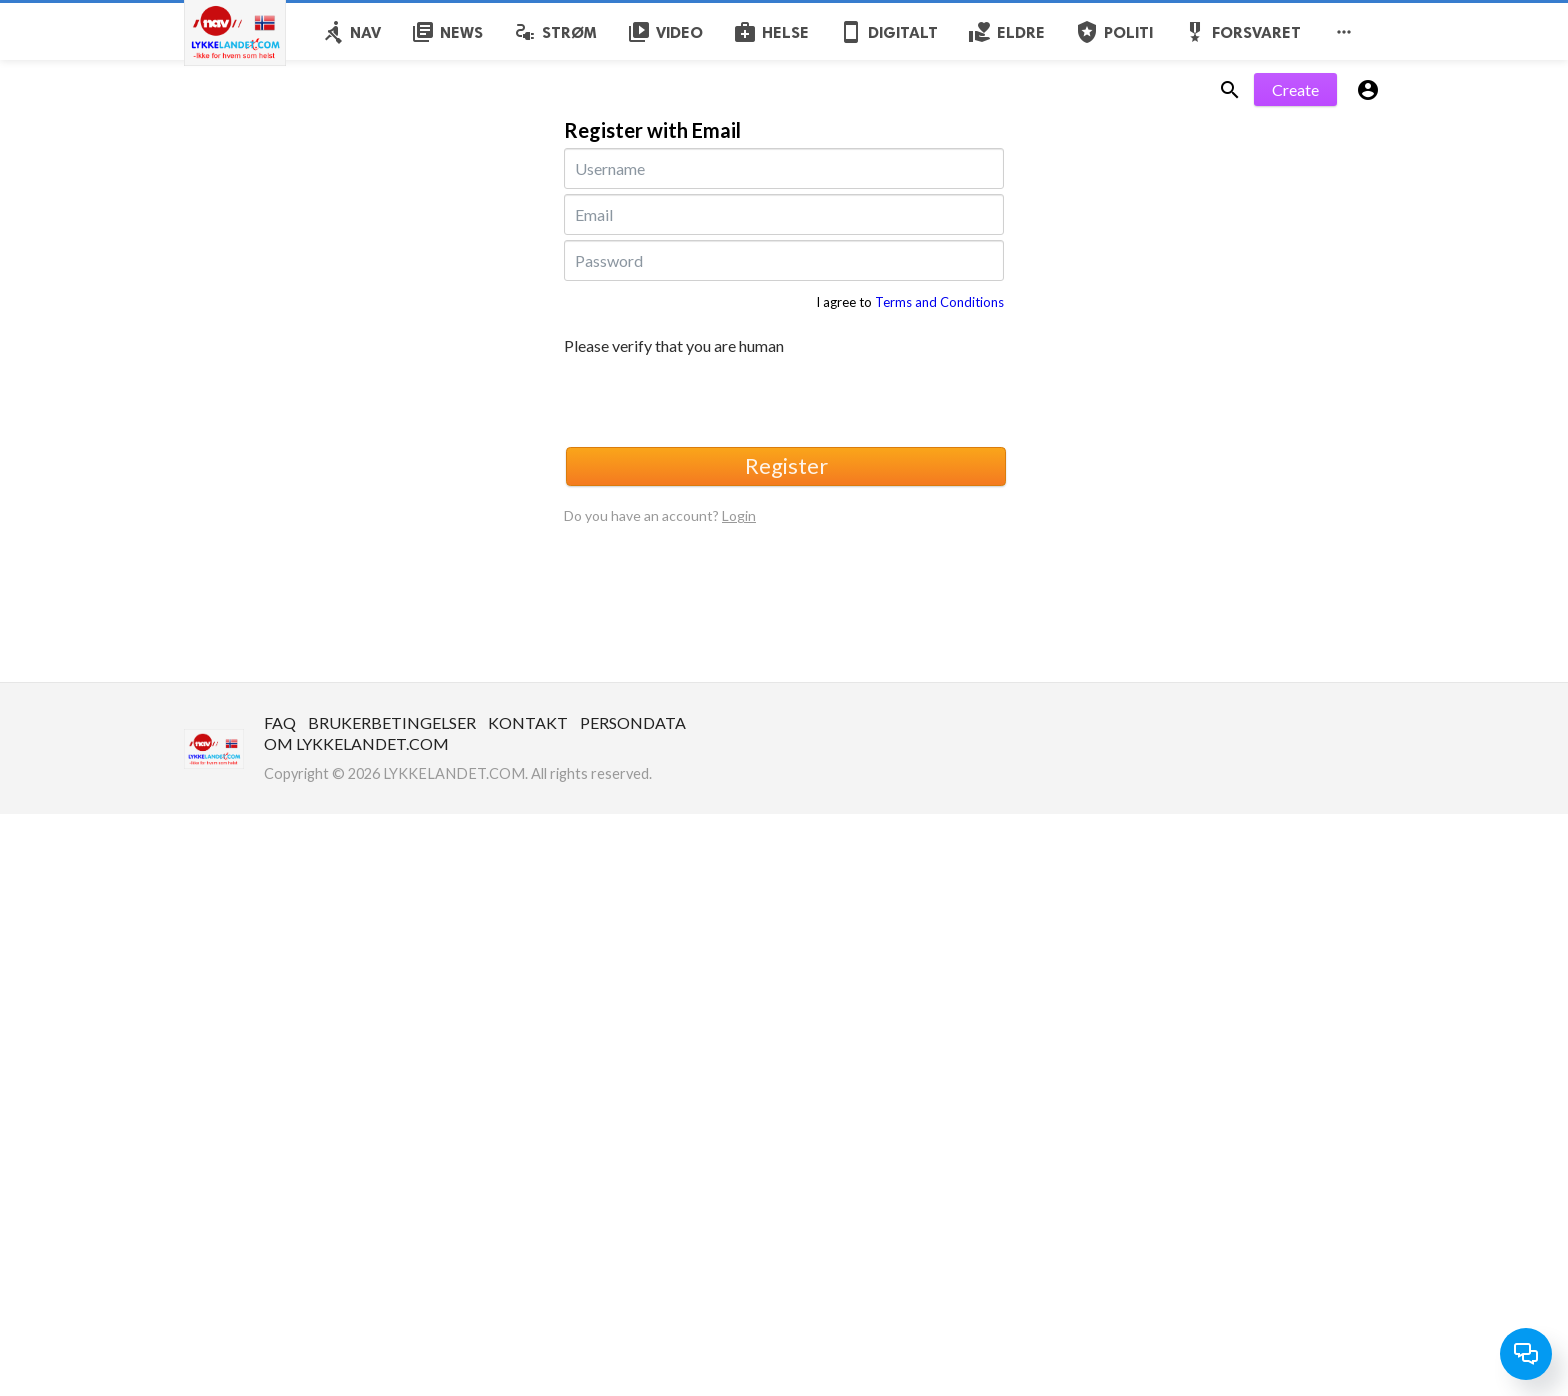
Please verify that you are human (674, 346)
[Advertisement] (600, 954)
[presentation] (716, 398)
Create (1295, 89)
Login (739, 515)
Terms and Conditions (939, 302)
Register (786, 465)
